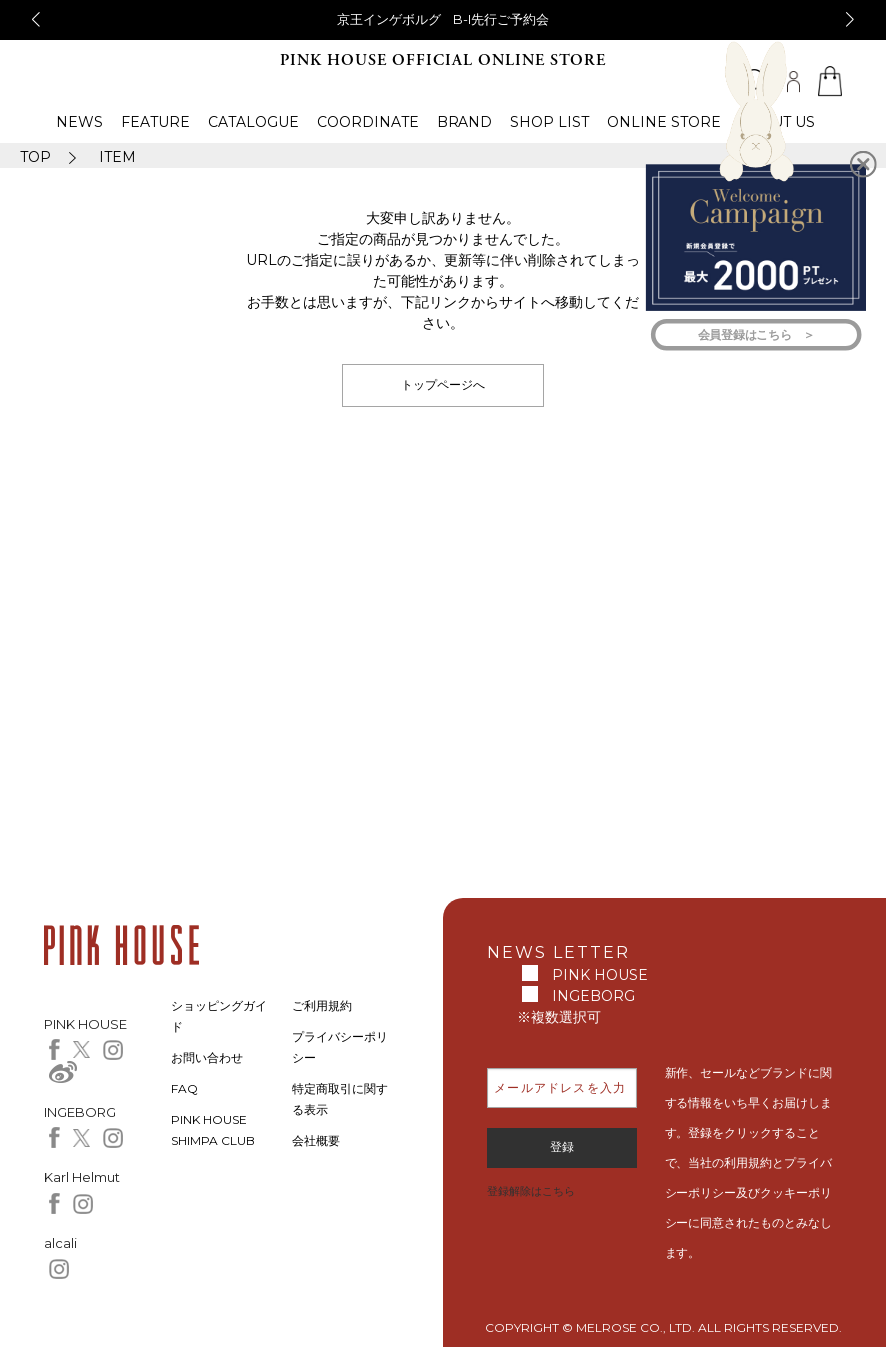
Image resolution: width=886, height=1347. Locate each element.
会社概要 (316, 1140)
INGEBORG (593, 996)
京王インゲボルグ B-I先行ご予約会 (443, 19)
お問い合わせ (207, 1057)
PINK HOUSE (600, 975)
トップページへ (443, 384)
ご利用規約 (322, 1005)
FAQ (184, 1088)
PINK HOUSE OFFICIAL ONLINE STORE (443, 60)
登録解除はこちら (531, 1191)
